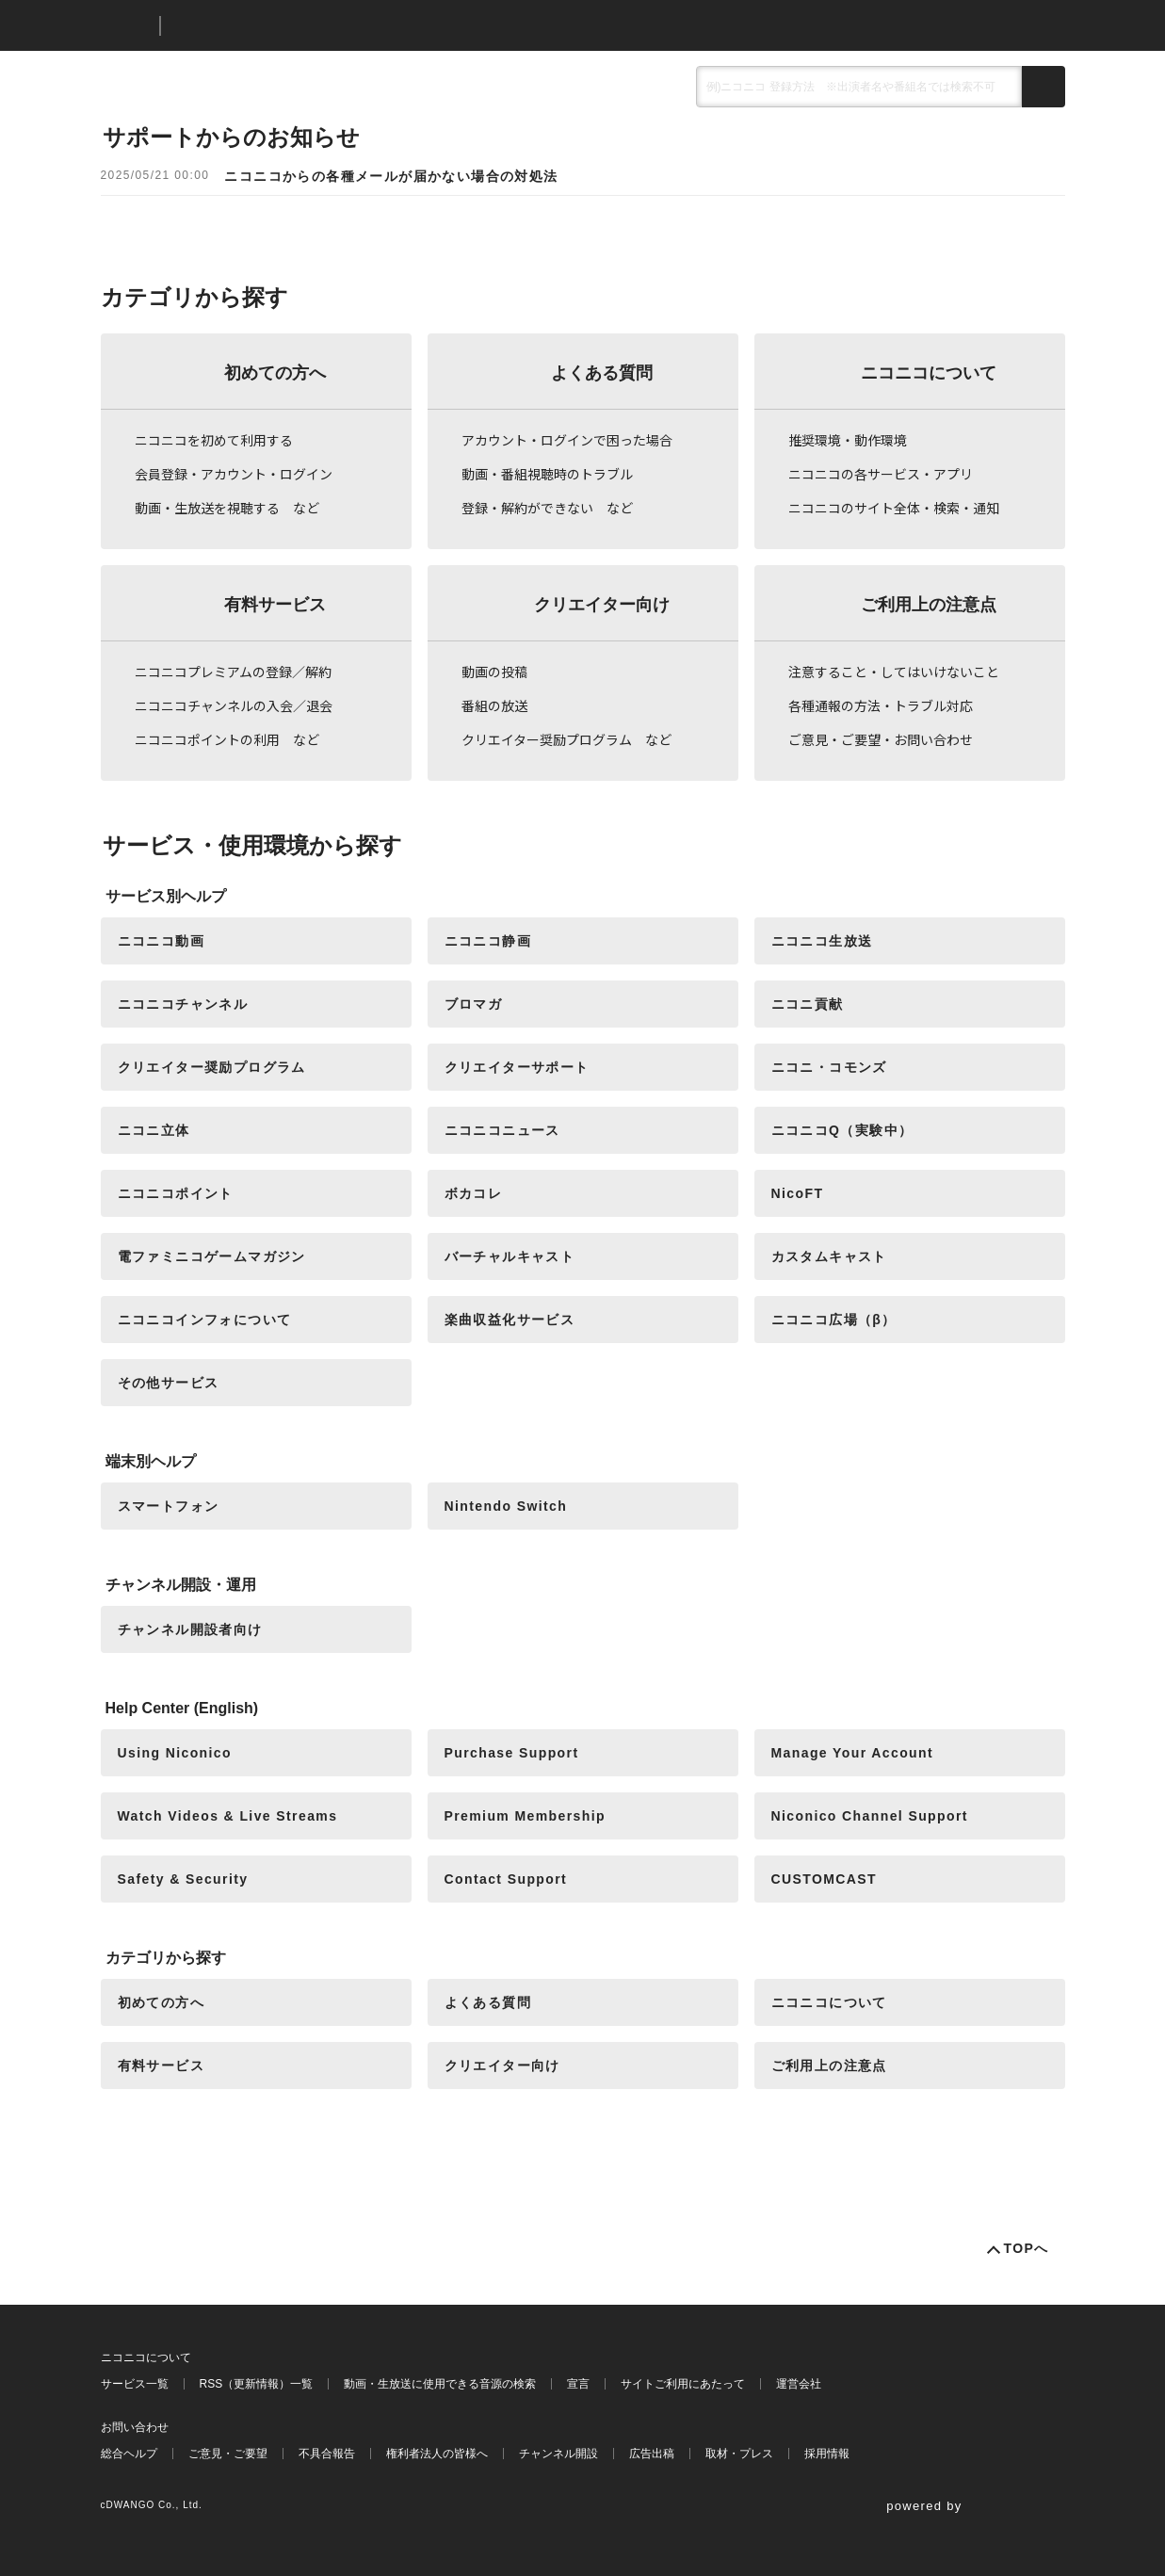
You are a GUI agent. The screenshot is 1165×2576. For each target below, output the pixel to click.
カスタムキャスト (829, 1256)
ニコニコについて (928, 373)
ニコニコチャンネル (183, 1004)
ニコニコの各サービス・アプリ (880, 473)
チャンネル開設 (558, 2453)
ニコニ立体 (154, 1130)
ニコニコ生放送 (822, 940)
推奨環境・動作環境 (847, 439)
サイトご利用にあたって (683, 2383)
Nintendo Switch (506, 1506)
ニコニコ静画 (488, 940)
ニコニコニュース (502, 1130)
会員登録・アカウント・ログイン (233, 473)
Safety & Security (183, 1879)
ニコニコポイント (176, 1193)
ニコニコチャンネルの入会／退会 (233, 705)
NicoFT (797, 1193)
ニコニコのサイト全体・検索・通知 (893, 507)
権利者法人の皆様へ (437, 2453)
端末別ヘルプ (150, 1461)
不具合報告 (327, 2453)
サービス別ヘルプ (165, 896)
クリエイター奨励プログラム (212, 1067)
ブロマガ (474, 1004)
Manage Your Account (852, 1752)
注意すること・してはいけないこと (893, 671)
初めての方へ (275, 373)
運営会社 (798, 2383)
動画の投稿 (494, 671)
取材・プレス (739, 2453)
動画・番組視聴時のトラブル (547, 473)
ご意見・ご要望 (227, 2453)
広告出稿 (651, 2453)
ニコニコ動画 (161, 940)
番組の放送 (494, 705)
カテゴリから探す (165, 1958)
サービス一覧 (135, 2383)
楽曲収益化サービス (510, 1319)
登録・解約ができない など (547, 507)
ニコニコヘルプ (274, 26)
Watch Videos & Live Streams (228, 1815)
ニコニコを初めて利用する (214, 439)
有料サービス (275, 604)
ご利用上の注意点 (928, 604)
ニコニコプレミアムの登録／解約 (233, 671)
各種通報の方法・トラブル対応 (880, 705)
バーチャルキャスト (510, 1256)
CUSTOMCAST (824, 1879)
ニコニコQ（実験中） (842, 1130)
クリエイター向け (602, 604)
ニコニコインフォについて (205, 1319)
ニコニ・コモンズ (829, 1067)
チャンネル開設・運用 (180, 1585)
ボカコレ (474, 1193)
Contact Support (506, 1879)
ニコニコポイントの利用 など (227, 739)
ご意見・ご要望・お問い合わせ (880, 739)
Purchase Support (512, 1752)
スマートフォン (168, 1506)
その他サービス (168, 1382)
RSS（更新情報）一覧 (257, 2383)
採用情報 (826, 2453)
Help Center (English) (182, 1708)
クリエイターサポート (517, 1067)
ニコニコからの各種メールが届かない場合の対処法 (391, 176)
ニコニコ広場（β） (834, 1319)
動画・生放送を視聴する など (227, 507)
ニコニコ (126, 26)
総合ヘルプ (129, 2453)
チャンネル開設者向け (190, 1629)
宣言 (578, 2383)
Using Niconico (175, 1752)
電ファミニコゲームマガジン (212, 1256)
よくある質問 (602, 373)
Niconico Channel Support (869, 1815)
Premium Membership (525, 1815)
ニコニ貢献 (807, 1004)
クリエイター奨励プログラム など (566, 739)
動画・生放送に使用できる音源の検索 (440, 2383)
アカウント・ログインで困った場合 (566, 439)
